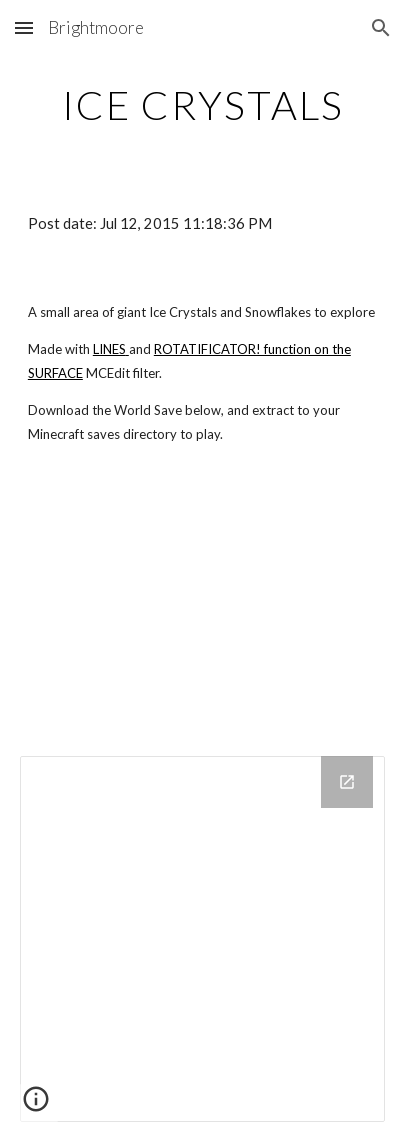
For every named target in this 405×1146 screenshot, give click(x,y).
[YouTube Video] (202, 606)
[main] (202, 105)
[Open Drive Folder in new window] (347, 782)
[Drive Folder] (202, 938)
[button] (24, 27)
